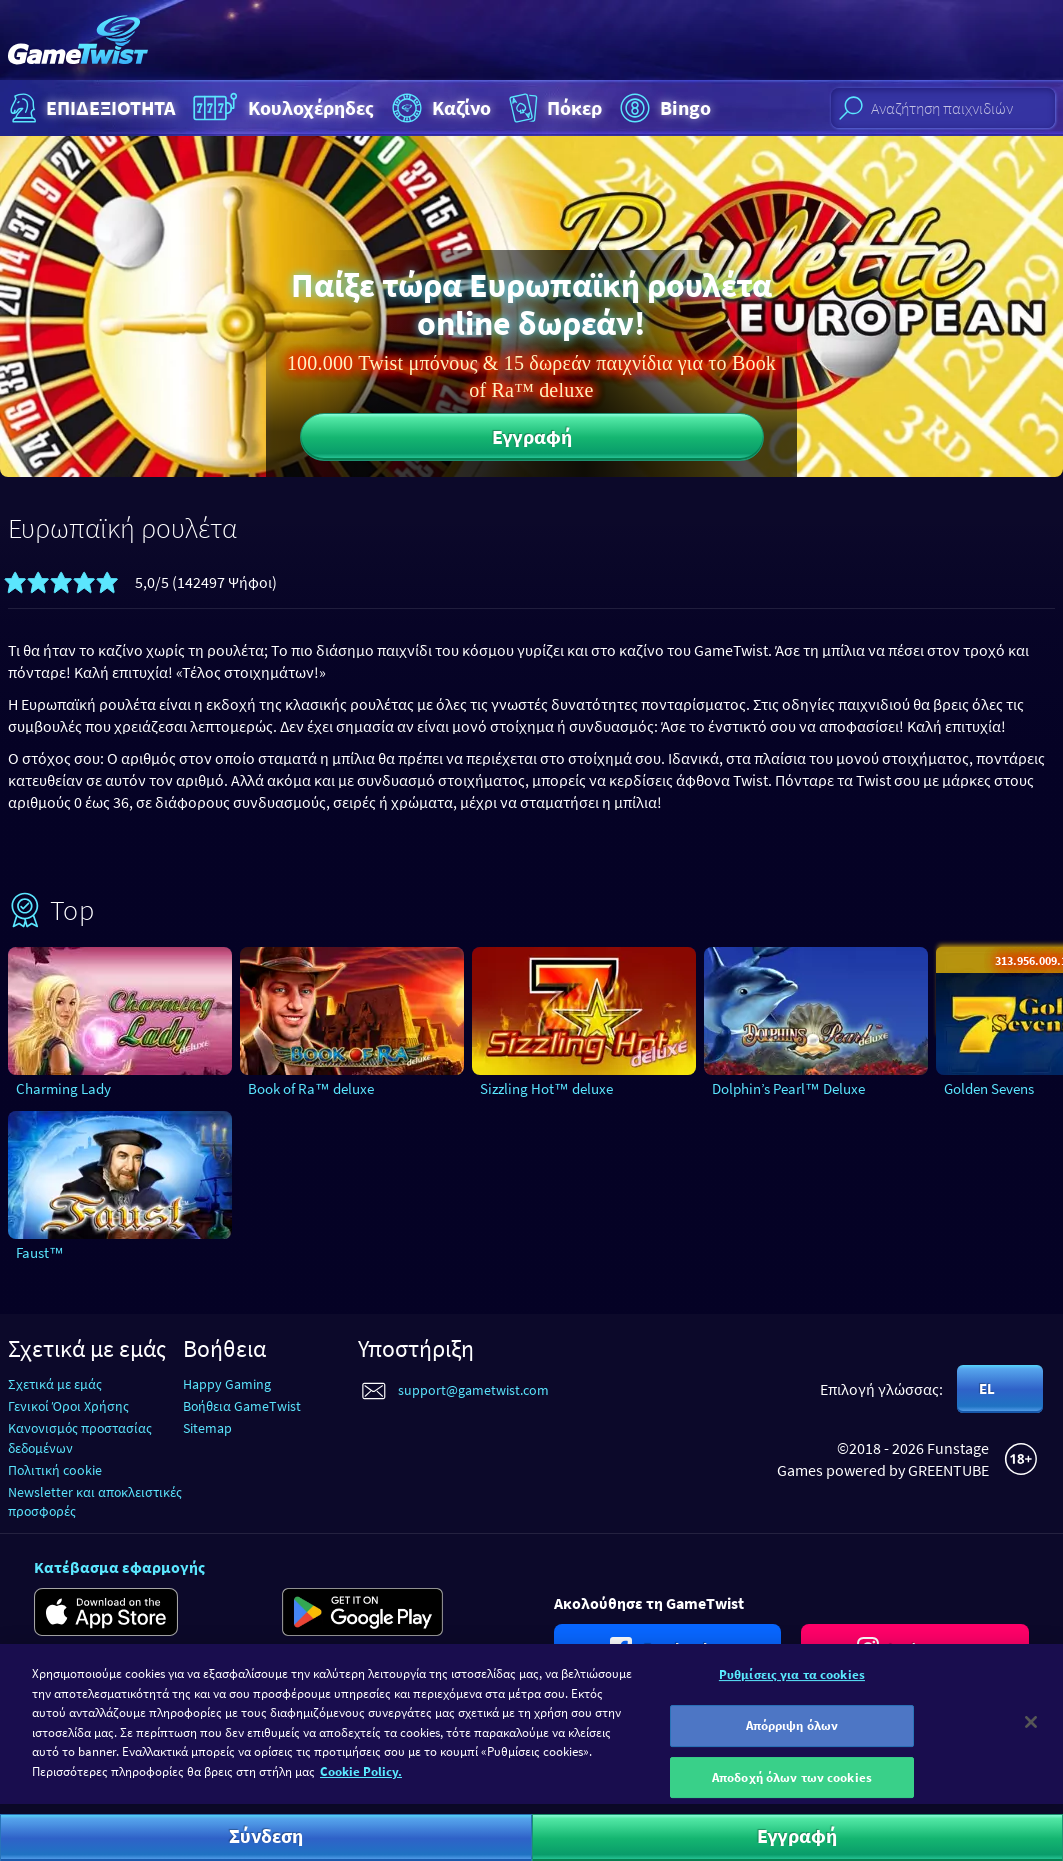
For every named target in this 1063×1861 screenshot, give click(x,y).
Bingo (663, 108)
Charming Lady (63, 1088)
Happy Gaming (227, 1384)
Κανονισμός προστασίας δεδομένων (80, 1437)
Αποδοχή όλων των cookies (792, 1789)
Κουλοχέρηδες (281, 108)
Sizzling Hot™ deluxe (546, 1088)
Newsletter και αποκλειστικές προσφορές (95, 1501)
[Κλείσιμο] (1031, 1734)
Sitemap (207, 1428)
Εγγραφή (532, 436)
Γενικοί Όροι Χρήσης (68, 1406)
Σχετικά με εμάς (55, 1384)
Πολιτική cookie (55, 1470)
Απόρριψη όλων (792, 1737)
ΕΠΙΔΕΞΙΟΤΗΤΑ (90, 108)
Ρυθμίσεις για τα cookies (792, 1686)
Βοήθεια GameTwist (242, 1406)
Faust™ (40, 1252)
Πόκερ (553, 108)
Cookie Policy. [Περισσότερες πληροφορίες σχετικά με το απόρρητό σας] (361, 1783)
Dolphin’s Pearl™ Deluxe (788, 1088)
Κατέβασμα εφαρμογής (119, 1567)
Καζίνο (439, 108)
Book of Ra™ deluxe (311, 1088)
